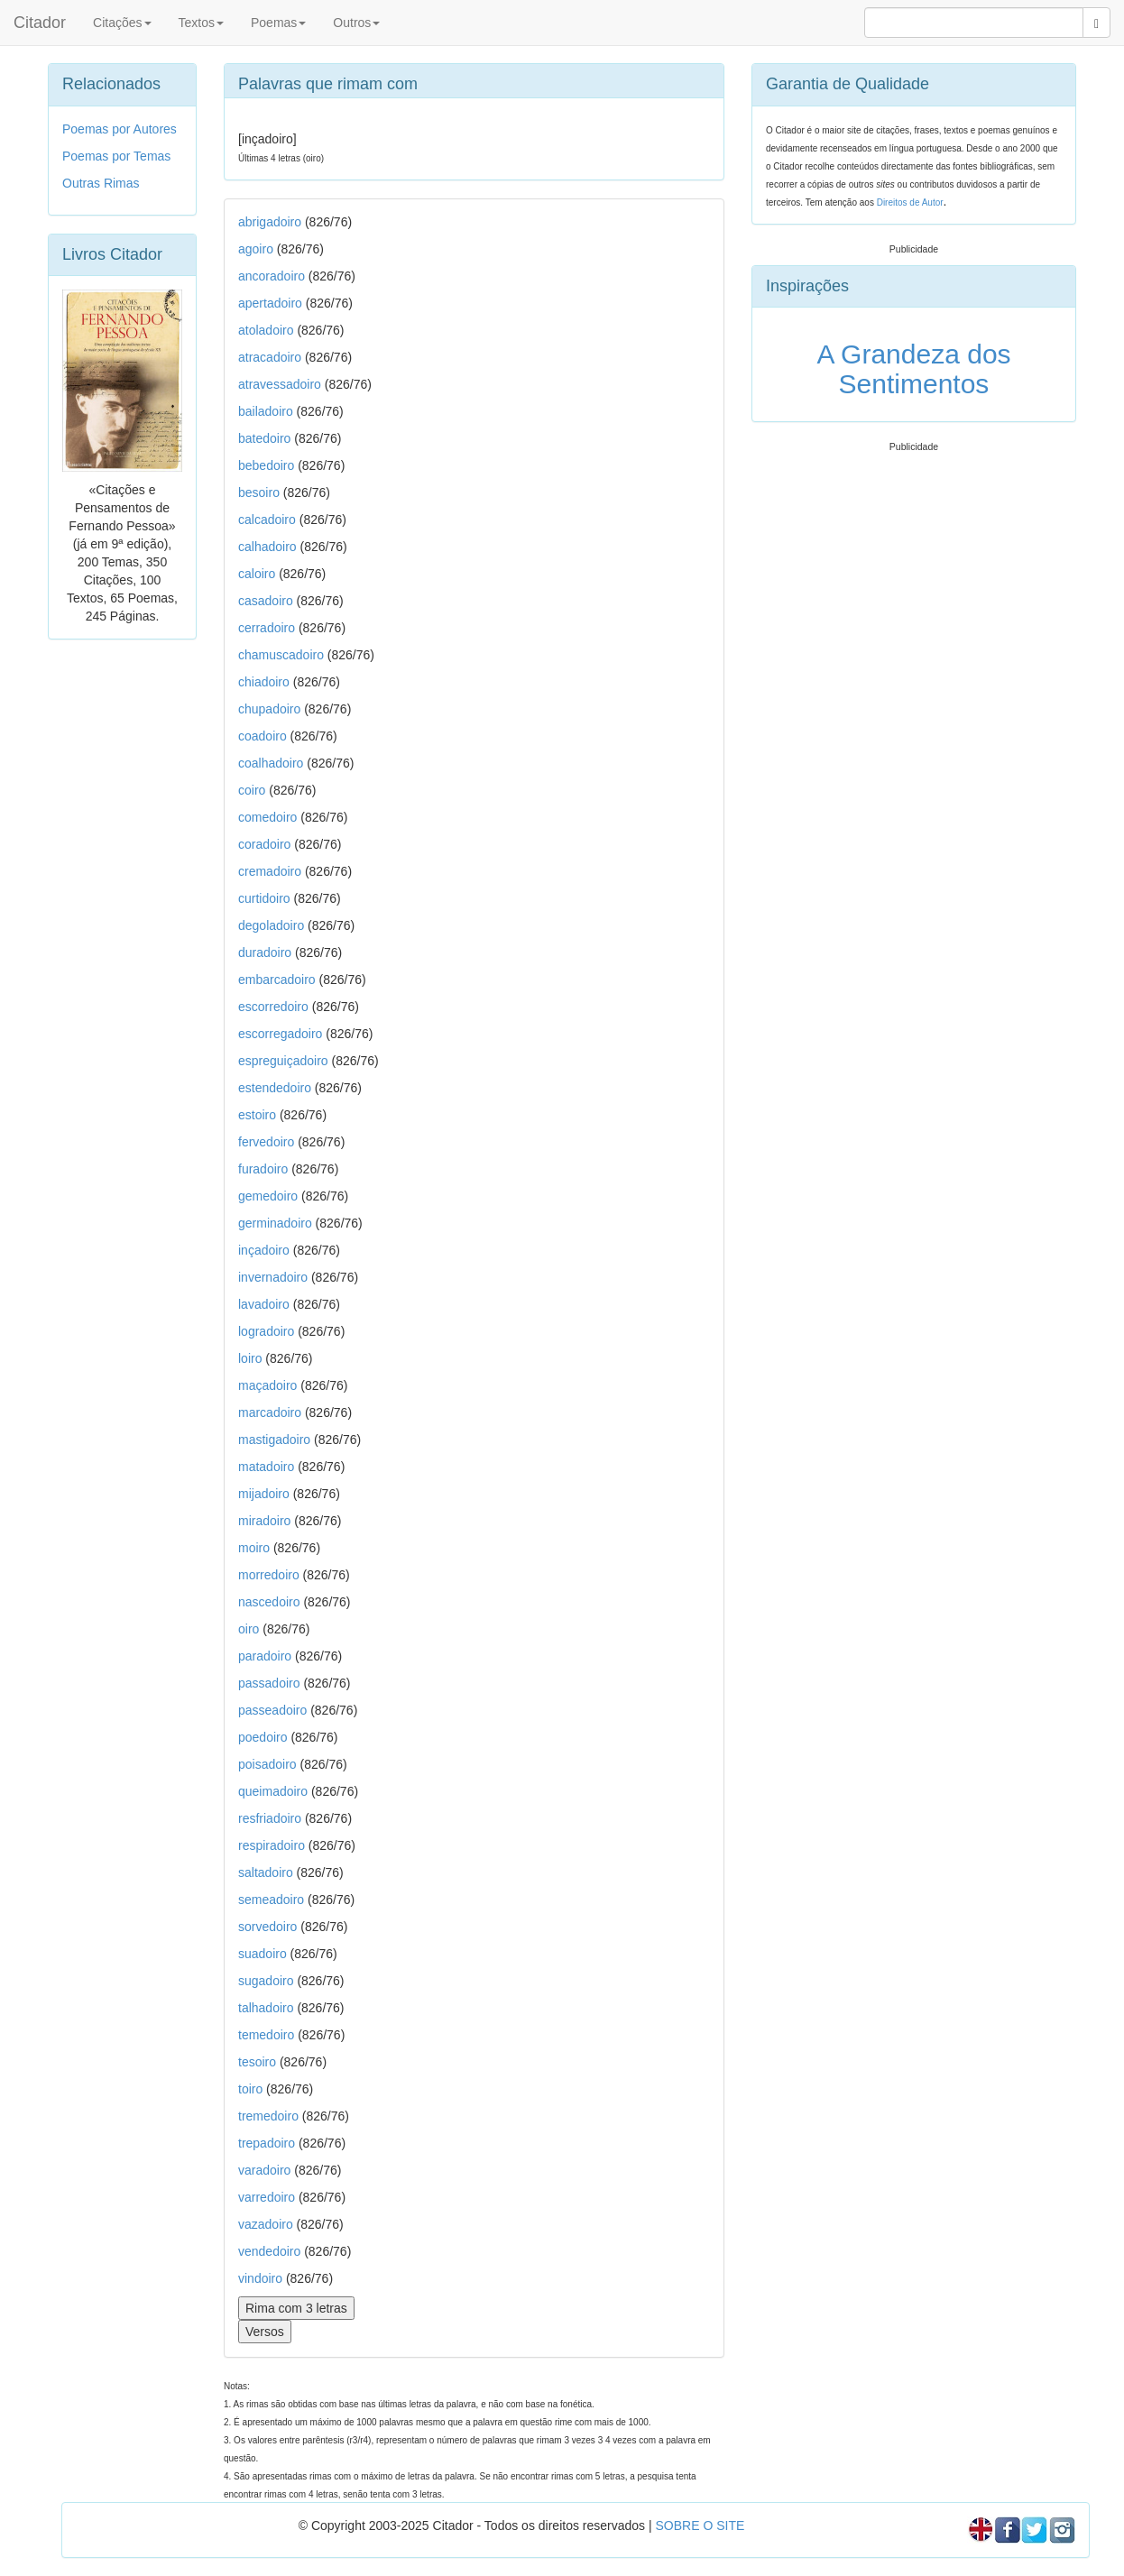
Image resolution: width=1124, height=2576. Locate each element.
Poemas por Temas (116, 156)
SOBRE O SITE (699, 2525)
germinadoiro (275, 1223)
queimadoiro (273, 1791)
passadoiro (269, 1683)
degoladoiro (271, 925)
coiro (251, 790)
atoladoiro (266, 330)
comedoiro (267, 817)
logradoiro (266, 1331)
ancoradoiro (271, 276)
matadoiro (266, 1466)
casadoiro (265, 600)
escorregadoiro (280, 1033)
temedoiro (266, 2035)
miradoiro (264, 1520)
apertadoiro (270, 303)
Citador (40, 23)
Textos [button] (201, 22)
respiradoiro (271, 1845)
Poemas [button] (278, 22)
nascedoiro (269, 1602)
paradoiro (264, 1656)
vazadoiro (265, 2224)
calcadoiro (267, 519)
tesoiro (257, 2062)
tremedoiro (268, 2116)
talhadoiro (266, 2008)
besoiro (259, 492)
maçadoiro (267, 1385)
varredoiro (266, 2197)
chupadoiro (269, 709)
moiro (254, 1548)
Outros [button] (356, 22)
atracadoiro (269, 357)
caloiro (256, 573)
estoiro (257, 1115)
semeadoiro (271, 1899)
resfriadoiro (269, 1818)
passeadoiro (272, 1710)
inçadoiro (264, 1250)
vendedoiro (269, 2251)
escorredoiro (273, 1006)
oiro (248, 1629)
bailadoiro (265, 411)
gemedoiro (268, 1196)
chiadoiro (264, 682)
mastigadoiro (274, 1439)
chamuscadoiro (281, 655)
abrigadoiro (269, 222)
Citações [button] (122, 22)
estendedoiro (274, 1088)
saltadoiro (265, 1872)
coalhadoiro (270, 763)
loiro (250, 1358)
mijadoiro (264, 1493)
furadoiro (263, 1169)
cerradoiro (266, 628)
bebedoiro (266, 465)
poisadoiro (267, 1764)
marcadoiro (269, 1412)
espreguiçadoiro (283, 1060)
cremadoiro (269, 871)
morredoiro (268, 1575)
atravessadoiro (279, 384)
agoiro (255, 249)
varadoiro (264, 2170)
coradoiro (264, 844)
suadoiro (262, 1953)
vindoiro (260, 2278)
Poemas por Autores (119, 129)
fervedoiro (266, 1142)
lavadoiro (264, 1304)
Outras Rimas (101, 183)
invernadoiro (273, 1277)
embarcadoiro (277, 979)
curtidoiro (264, 898)
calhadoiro (267, 546)
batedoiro (264, 438)
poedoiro (263, 1737)
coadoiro (262, 736)
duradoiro (264, 952)
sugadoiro (266, 1980)
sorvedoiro (267, 1926)
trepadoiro (266, 2143)
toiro (250, 2089)
